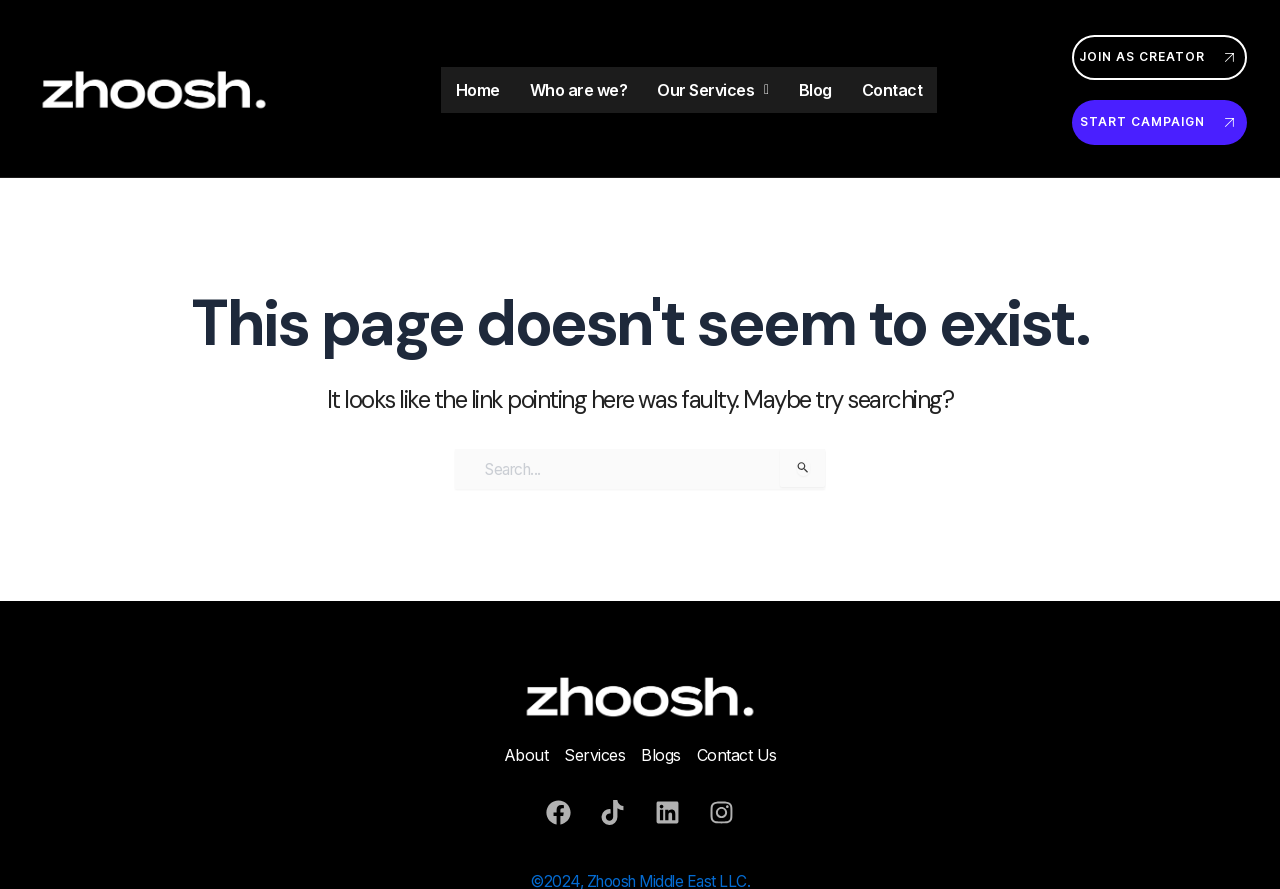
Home (478, 90)
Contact (892, 90)
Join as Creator (1159, 57)
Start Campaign (1160, 122)
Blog (815, 90)
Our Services (713, 90)
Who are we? (579, 90)
